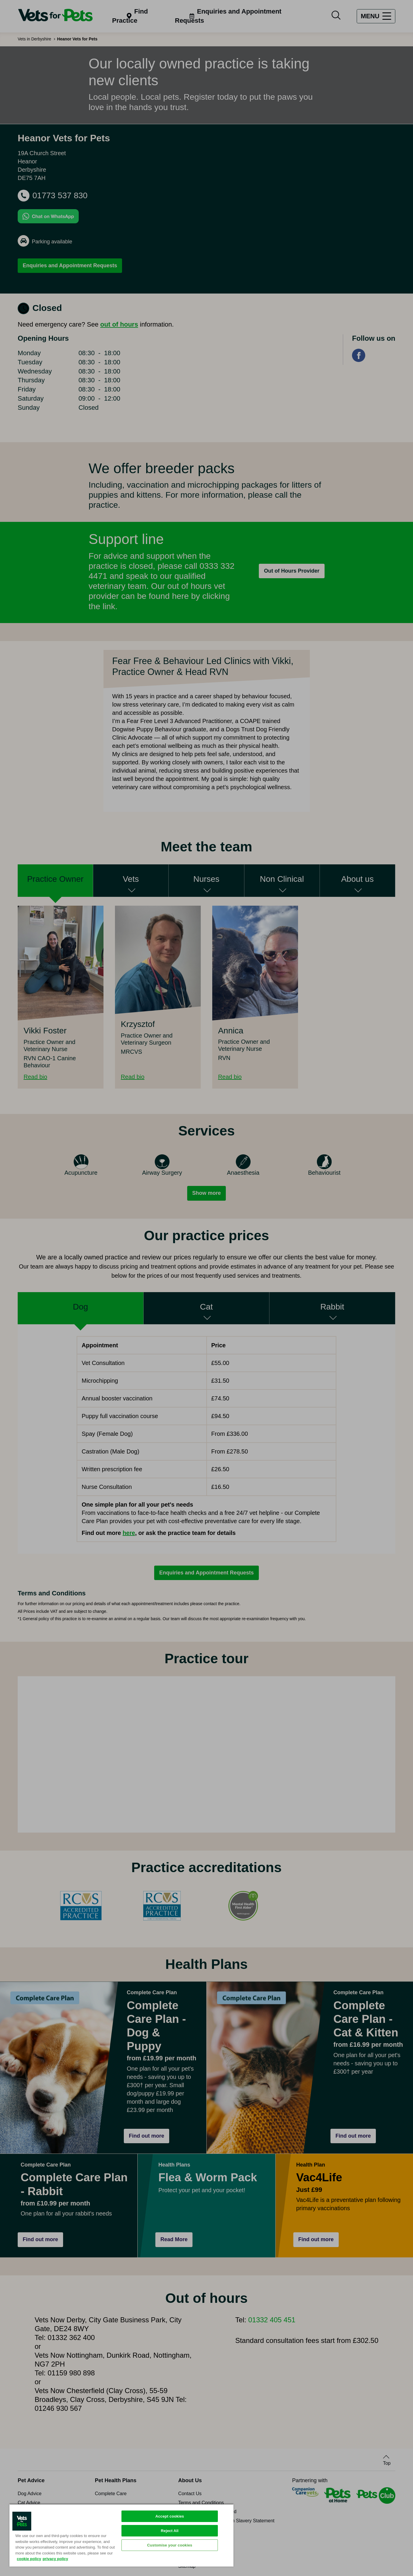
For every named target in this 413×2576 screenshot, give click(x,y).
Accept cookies (169, 2516)
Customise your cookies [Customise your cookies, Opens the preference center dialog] (169, 2545)
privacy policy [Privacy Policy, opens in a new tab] (55, 2559)
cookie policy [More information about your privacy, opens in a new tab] (29, 2559)
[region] (121, 2535)
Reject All (170, 2531)
